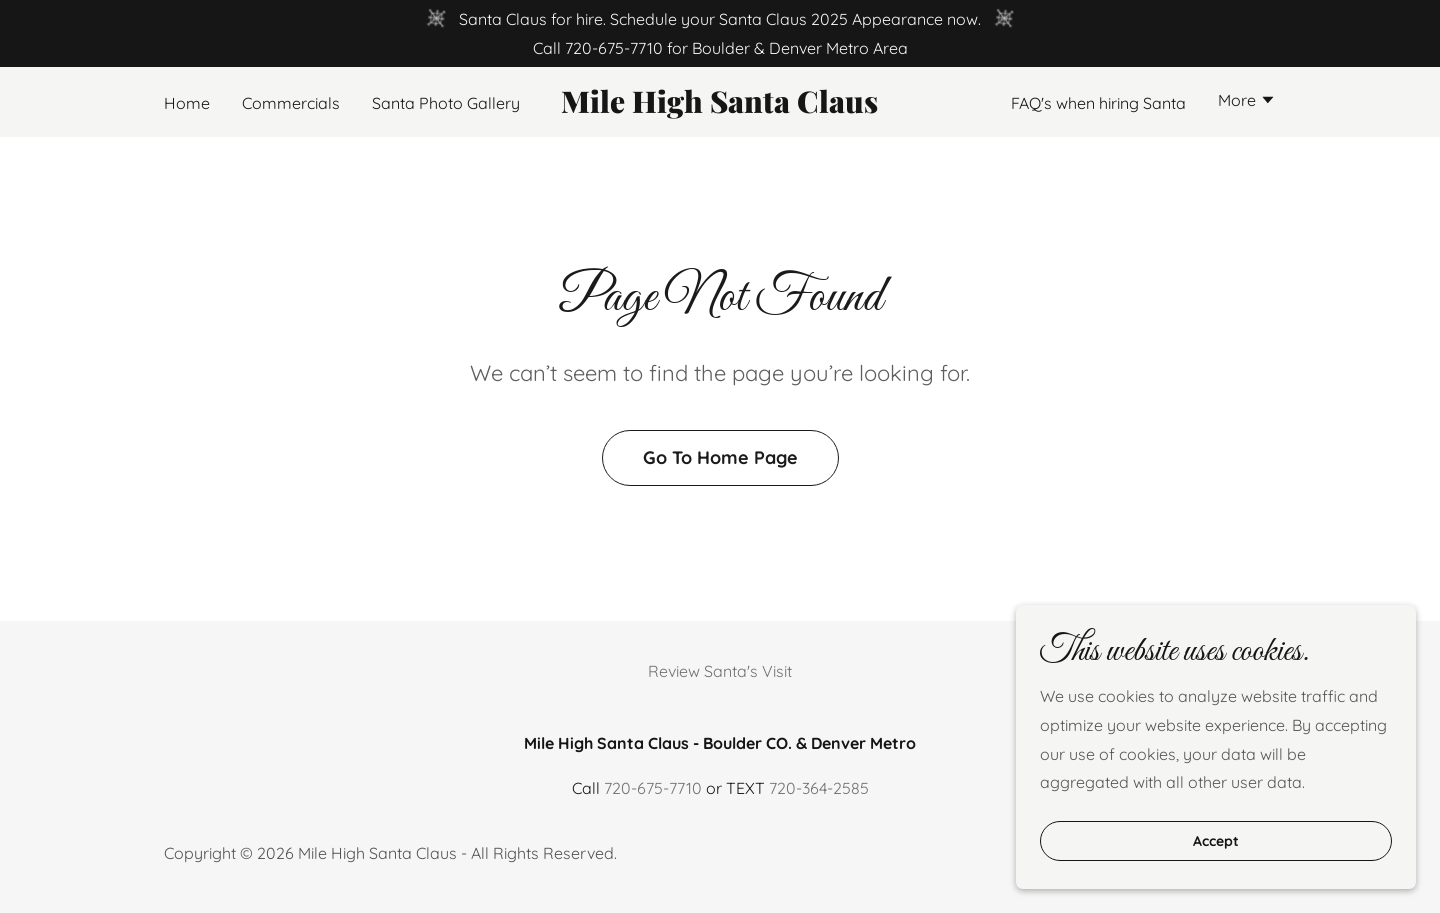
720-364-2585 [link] (819, 788)
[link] (720, 107)
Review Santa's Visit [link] (720, 671)
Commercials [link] (291, 103)
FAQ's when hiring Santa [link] (1098, 103)
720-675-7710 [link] (614, 48)
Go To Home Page (720, 457)
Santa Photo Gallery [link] (446, 103)
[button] (1247, 102)
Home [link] (187, 103)
